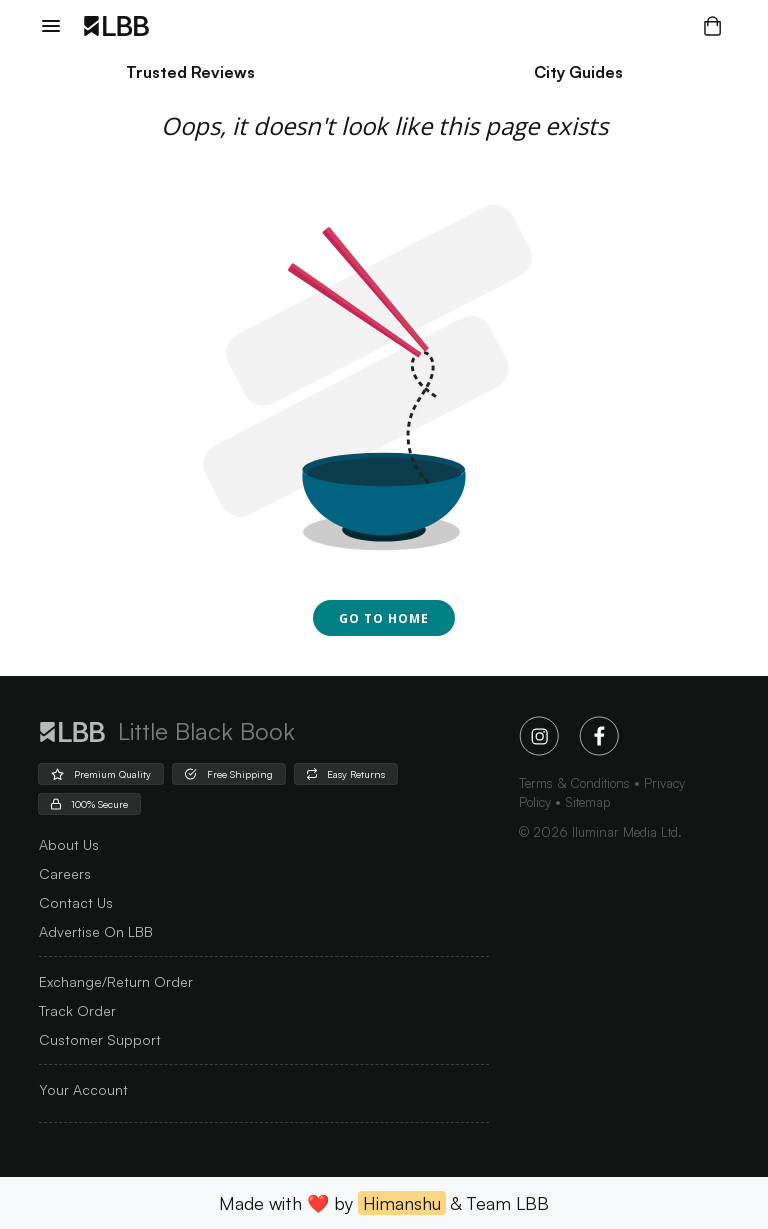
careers (65, 873)
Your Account (83, 1089)
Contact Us (76, 902)
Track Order (77, 1010)
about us (69, 844)
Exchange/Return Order (116, 981)
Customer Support (100, 1039)
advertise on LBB (96, 931)
